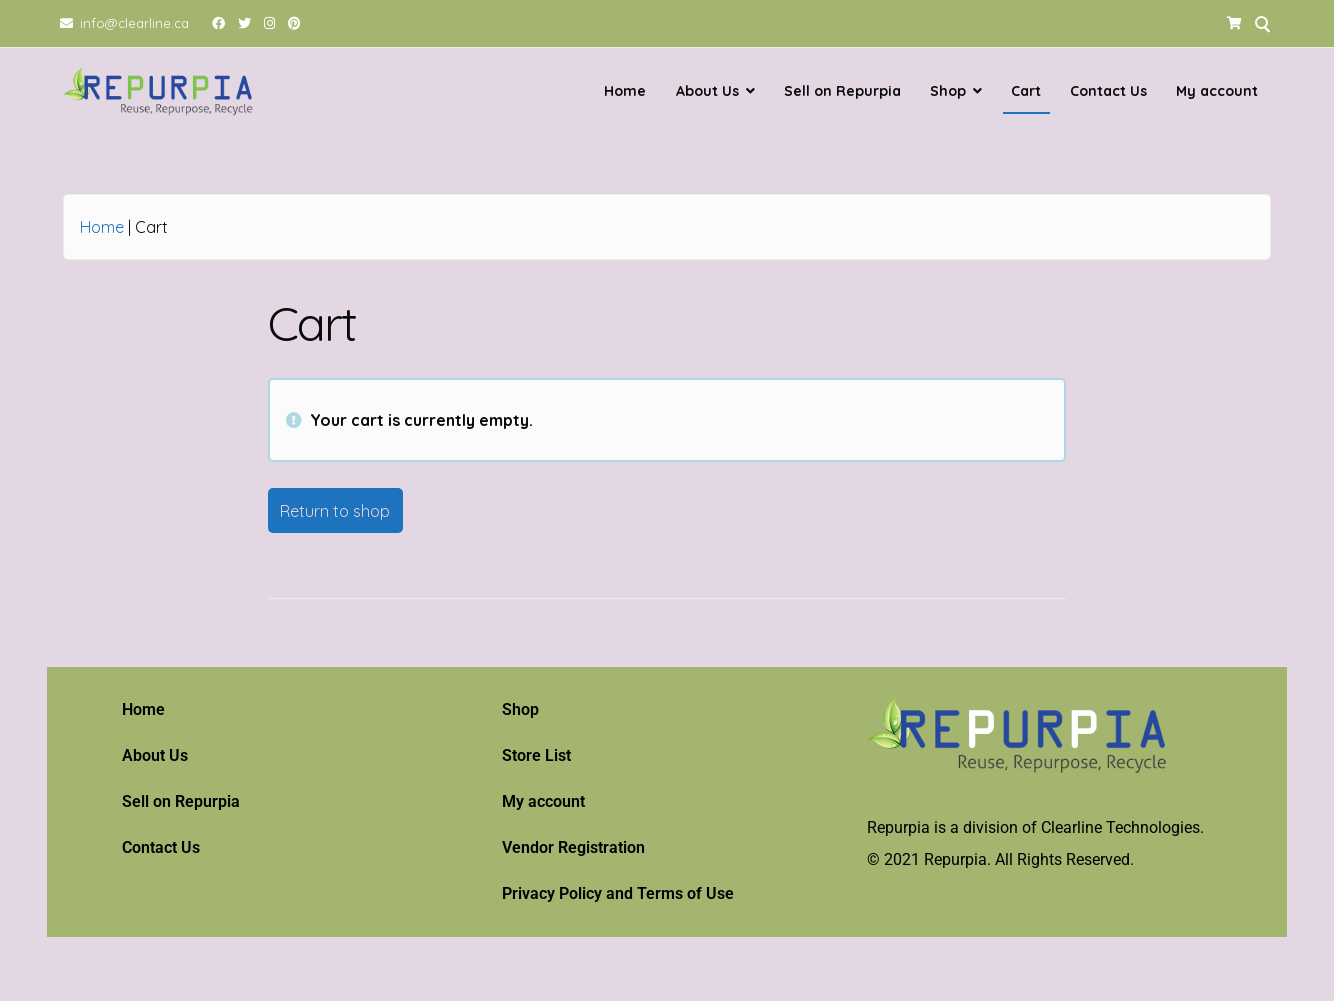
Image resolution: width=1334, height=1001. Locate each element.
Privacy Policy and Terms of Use (618, 893)
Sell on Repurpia (842, 91)
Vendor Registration (573, 847)
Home (625, 91)
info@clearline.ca (134, 23)
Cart (1026, 91)
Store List (536, 755)
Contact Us (1108, 91)
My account (1217, 91)
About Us (707, 91)
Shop (948, 91)
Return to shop (335, 510)
